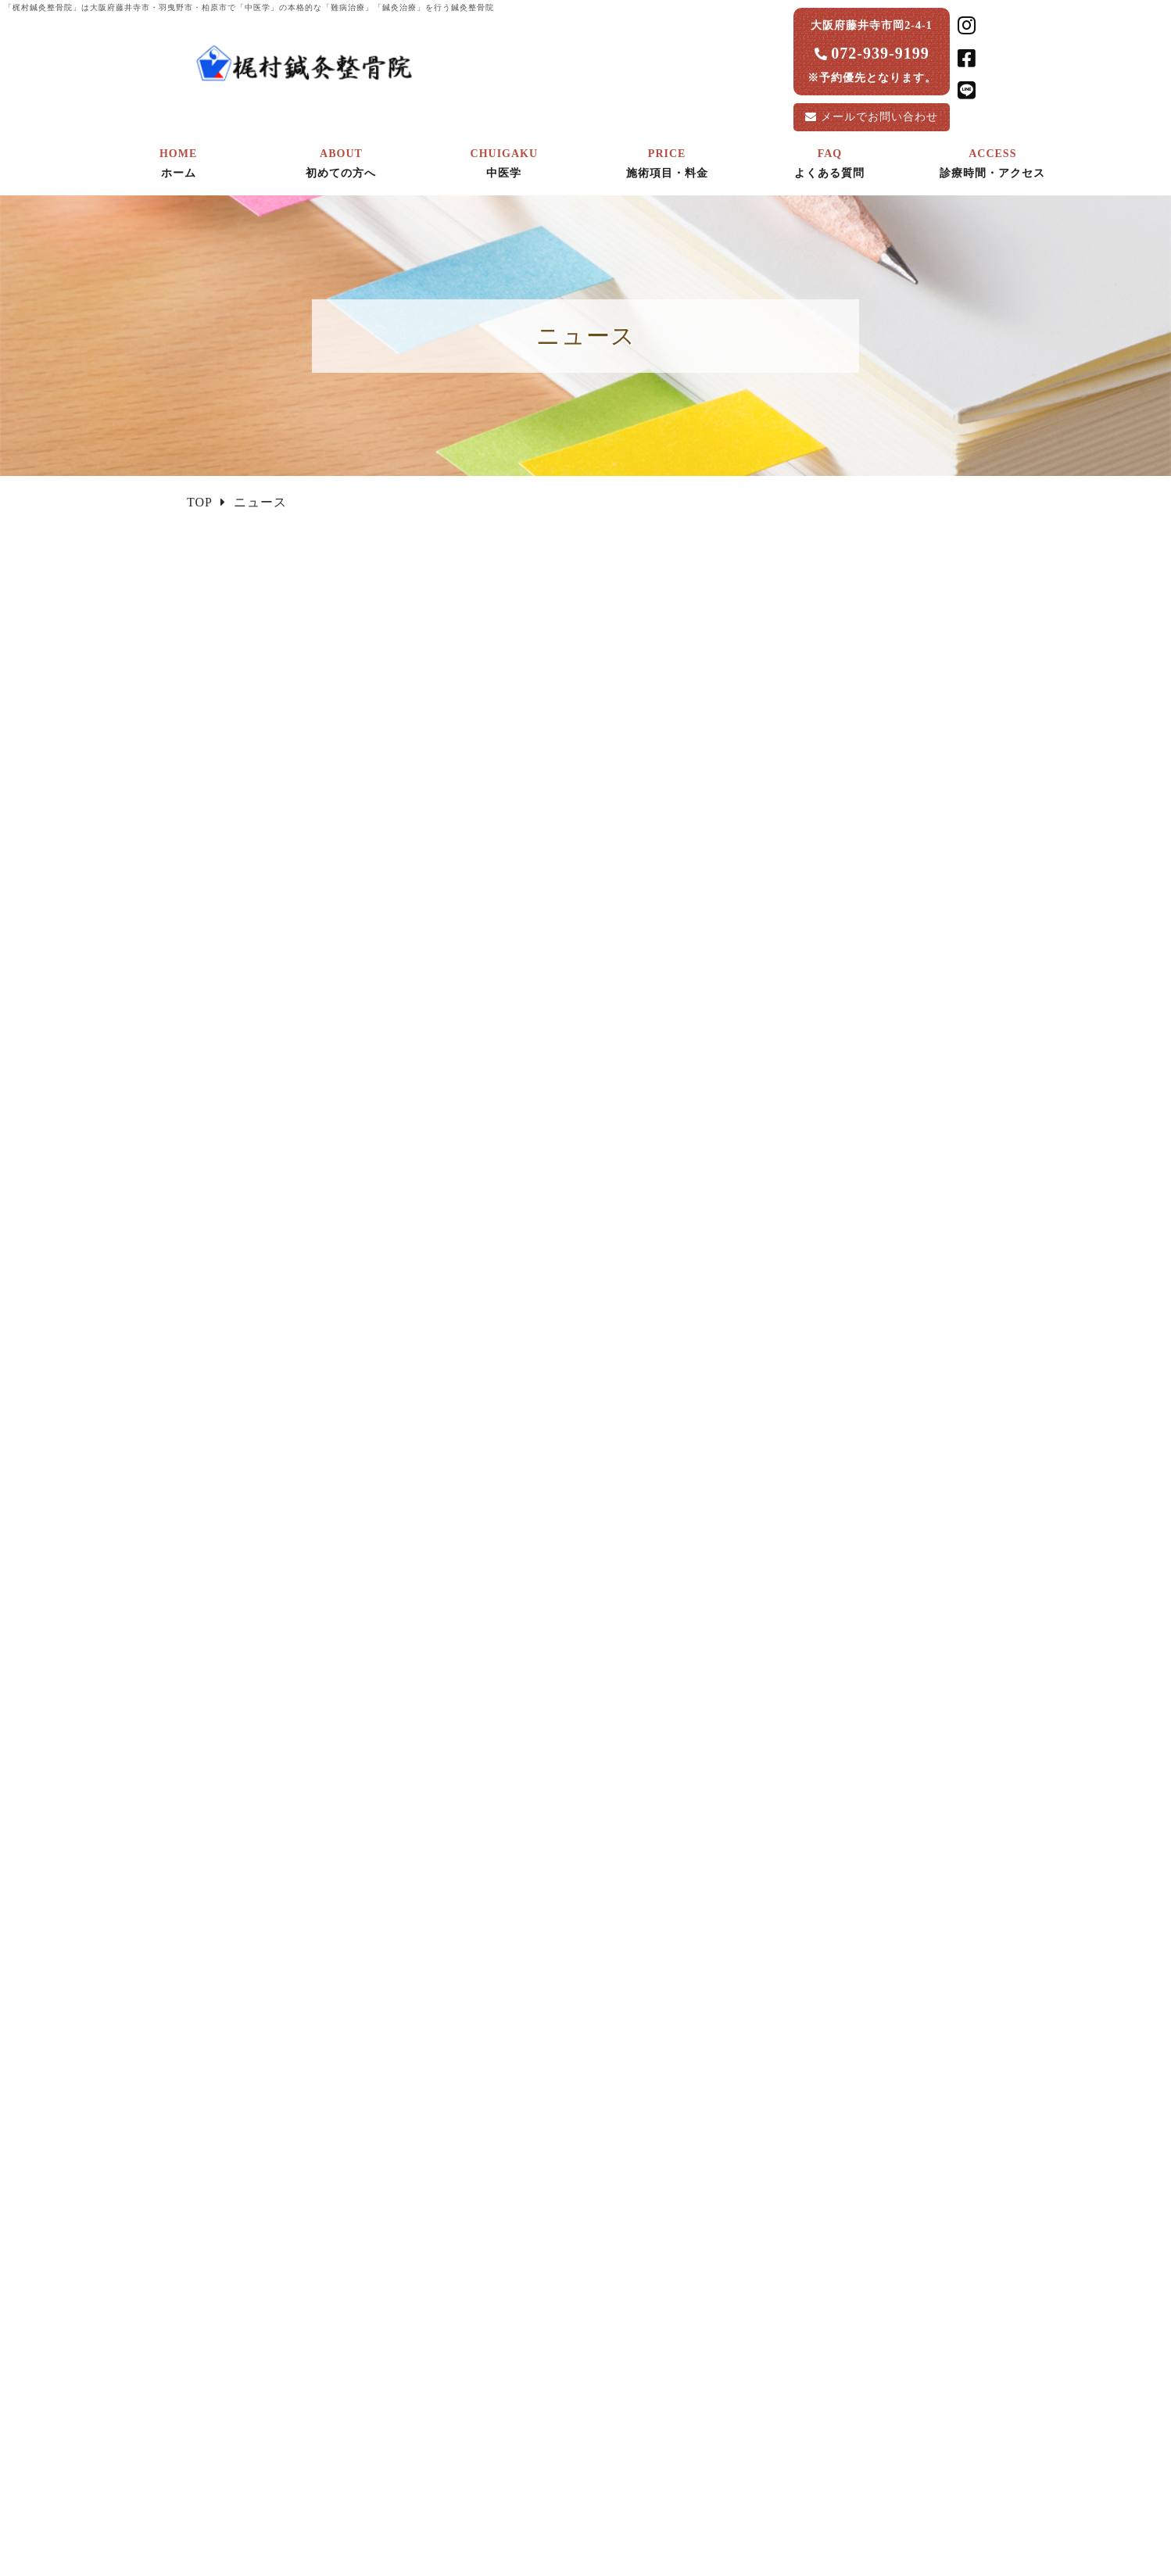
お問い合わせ (879, 117)
